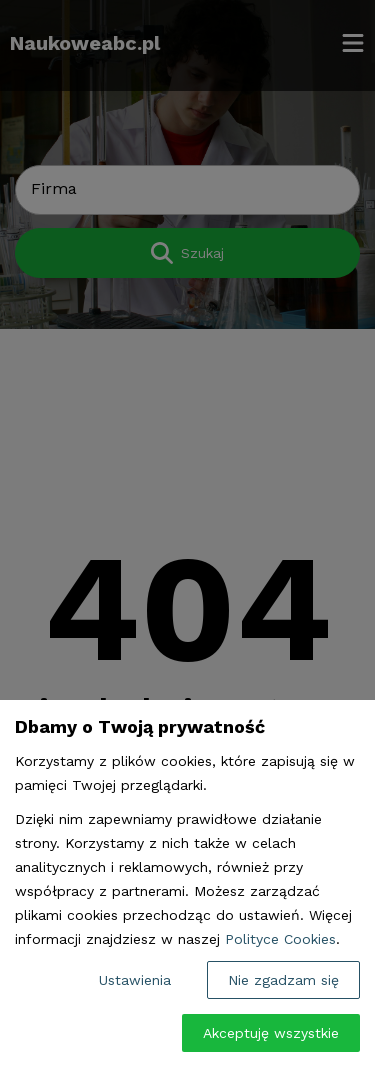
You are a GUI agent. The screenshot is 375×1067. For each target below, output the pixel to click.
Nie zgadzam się (283, 980)
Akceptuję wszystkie (271, 1033)
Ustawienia (135, 980)
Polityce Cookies (280, 939)
